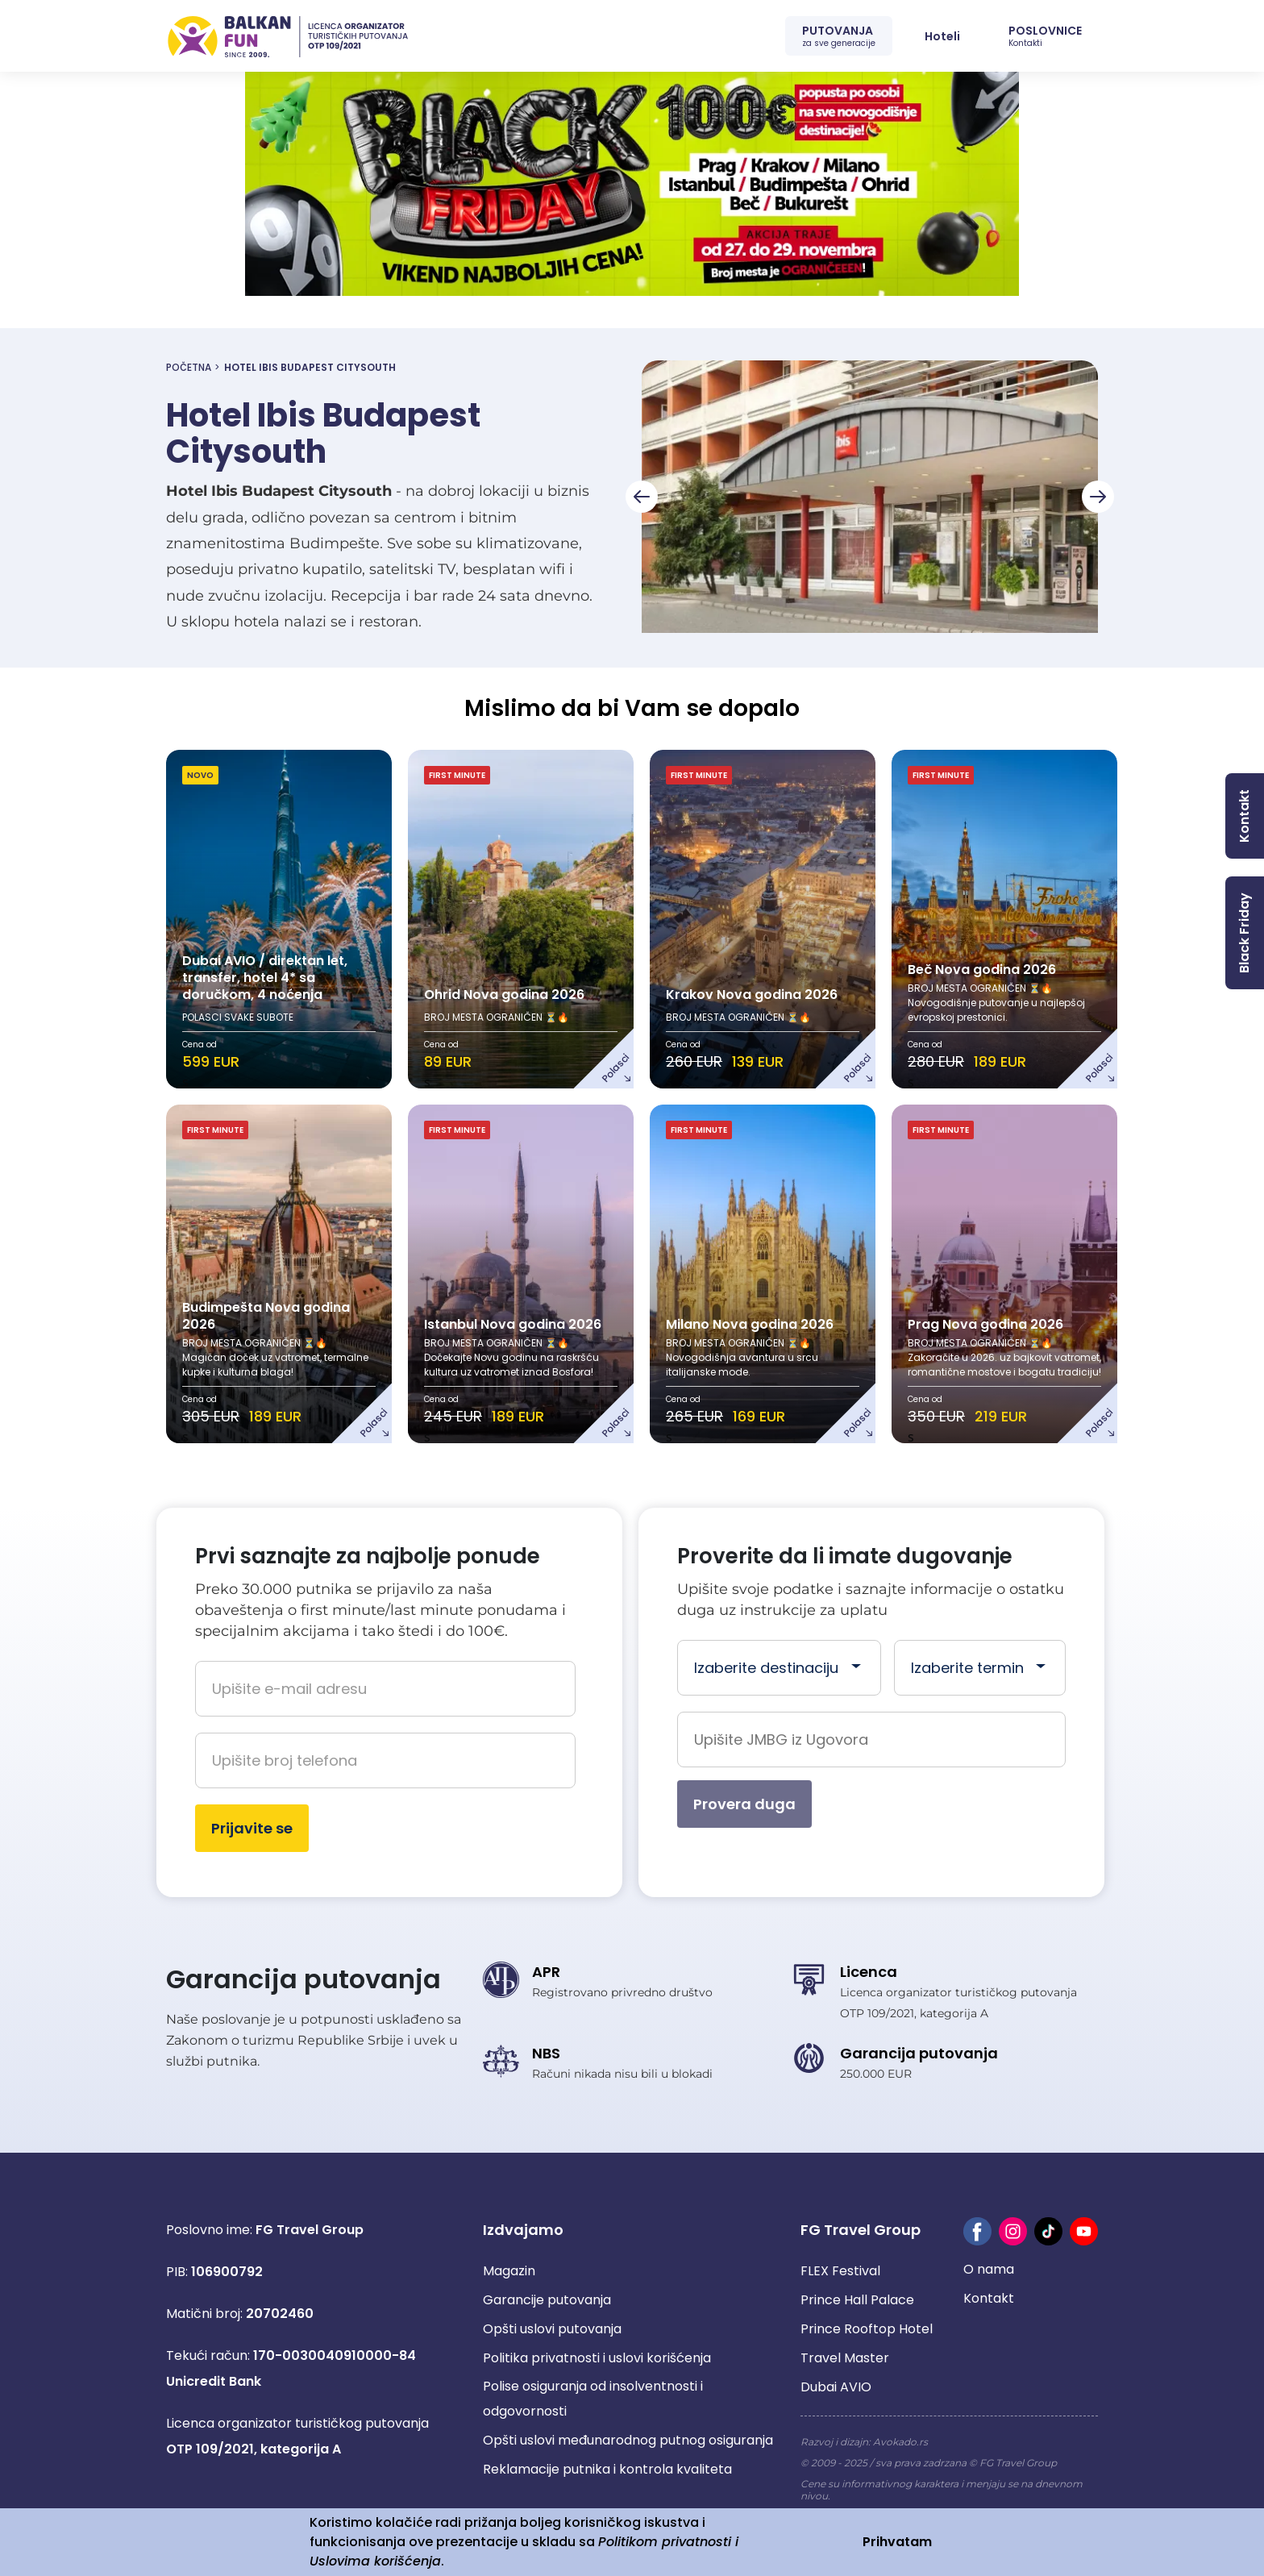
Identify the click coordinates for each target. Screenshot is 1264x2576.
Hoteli (942, 36)
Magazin (509, 2271)
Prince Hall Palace (857, 2300)
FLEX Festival (840, 2271)
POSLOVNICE (1045, 36)
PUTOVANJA (838, 36)
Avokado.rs (900, 2442)
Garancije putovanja (547, 2300)
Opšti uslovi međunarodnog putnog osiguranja (628, 2440)
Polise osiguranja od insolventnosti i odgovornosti (593, 2398)
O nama (988, 2269)
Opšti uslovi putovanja (552, 2329)
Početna (188, 367)
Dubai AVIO (835, 2387)
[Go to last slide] (642, 497)
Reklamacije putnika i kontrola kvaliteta (607, 2469)
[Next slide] (1098, 497)
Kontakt (988, 2298)
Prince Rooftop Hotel (866, 2329)
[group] (870, 496)
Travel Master (844, 2358)
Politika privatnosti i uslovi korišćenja (597, 2358)
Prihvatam (897, 2541)
